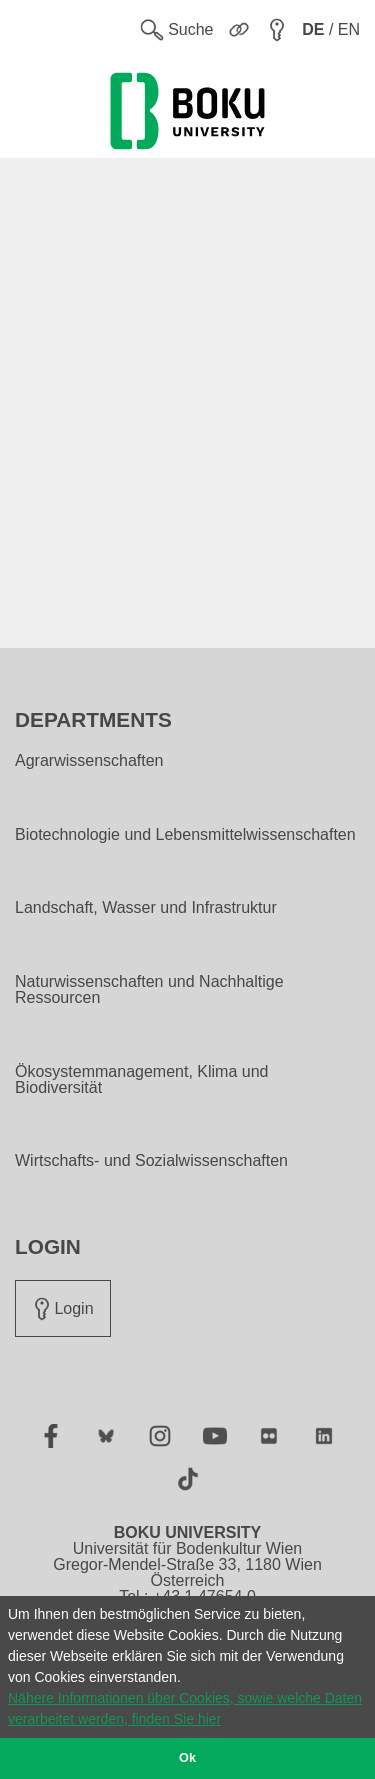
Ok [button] (187, 1758)
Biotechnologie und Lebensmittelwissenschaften (185, 835)
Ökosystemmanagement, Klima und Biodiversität (141, 1080)
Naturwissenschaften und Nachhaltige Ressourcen (149, 990)
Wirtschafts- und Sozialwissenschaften (151, 1161)
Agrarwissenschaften (89, 761)
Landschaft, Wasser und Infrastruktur (146, 908)
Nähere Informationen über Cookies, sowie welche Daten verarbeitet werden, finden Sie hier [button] (185, 1708)
